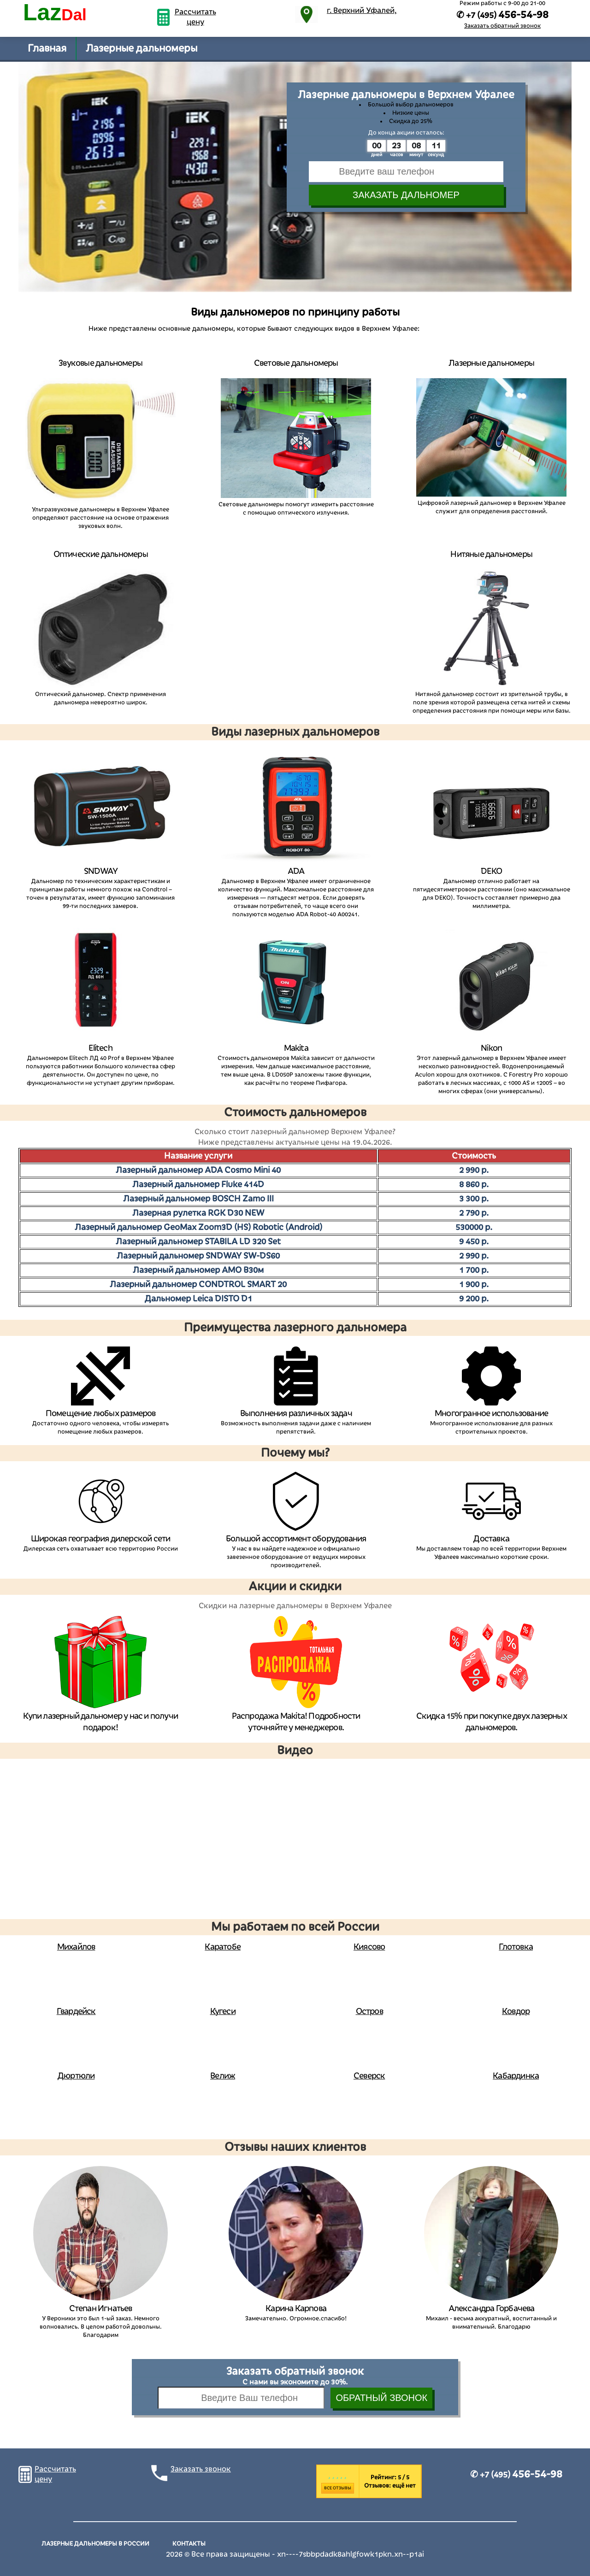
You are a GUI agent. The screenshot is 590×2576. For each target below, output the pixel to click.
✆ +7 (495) (516, 2474)
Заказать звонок (201, 2469)
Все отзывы (337, 2488)
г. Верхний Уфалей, (362, 10)
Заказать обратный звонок (502, 26)
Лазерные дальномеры (141, 48)
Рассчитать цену (195, 17)
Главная (47, 48)
